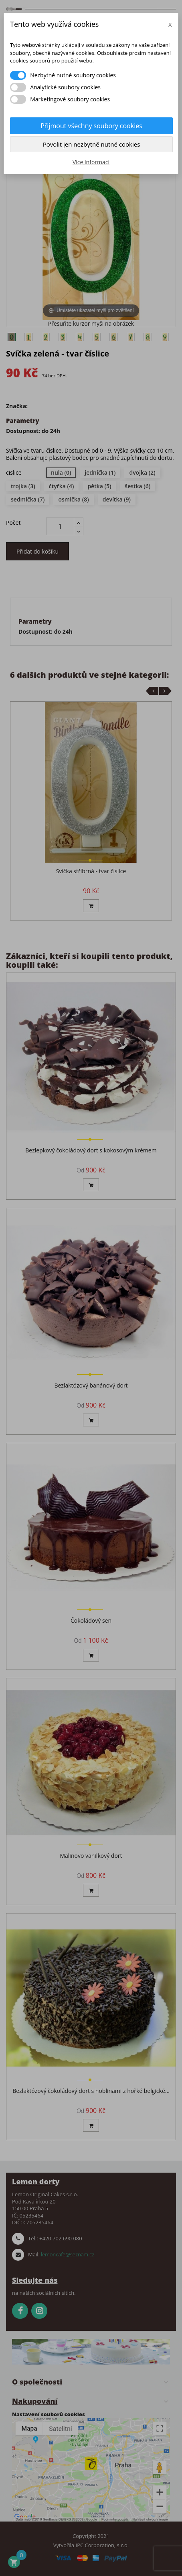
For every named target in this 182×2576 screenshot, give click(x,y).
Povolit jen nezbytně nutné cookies (91, 144)
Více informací (91, 162)
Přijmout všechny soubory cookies (91, 125)
